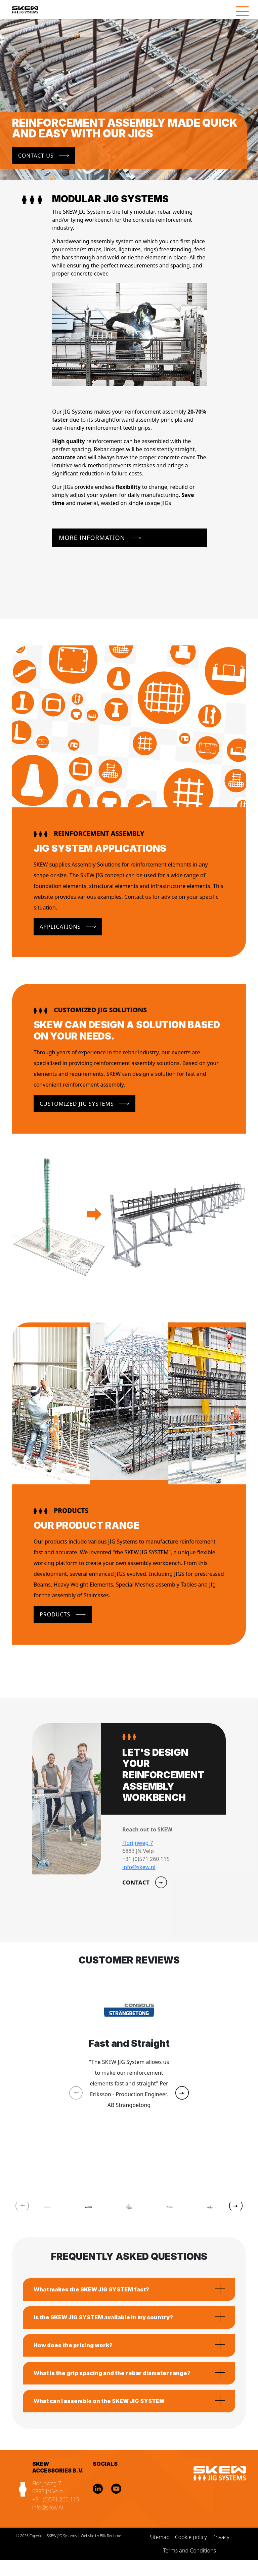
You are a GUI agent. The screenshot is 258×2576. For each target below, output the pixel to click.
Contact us (36, 155)
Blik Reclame (110, 2535)
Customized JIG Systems (77, 1103)
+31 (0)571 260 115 (55, 2499)
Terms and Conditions (189, 2550)
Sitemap (160, 2537)
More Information (92, 538)
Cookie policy (191, 2537)
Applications (60, 926)
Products (55, 1614)
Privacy (220, 2537)
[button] (182, 2093)
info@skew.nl (47, 2507)
